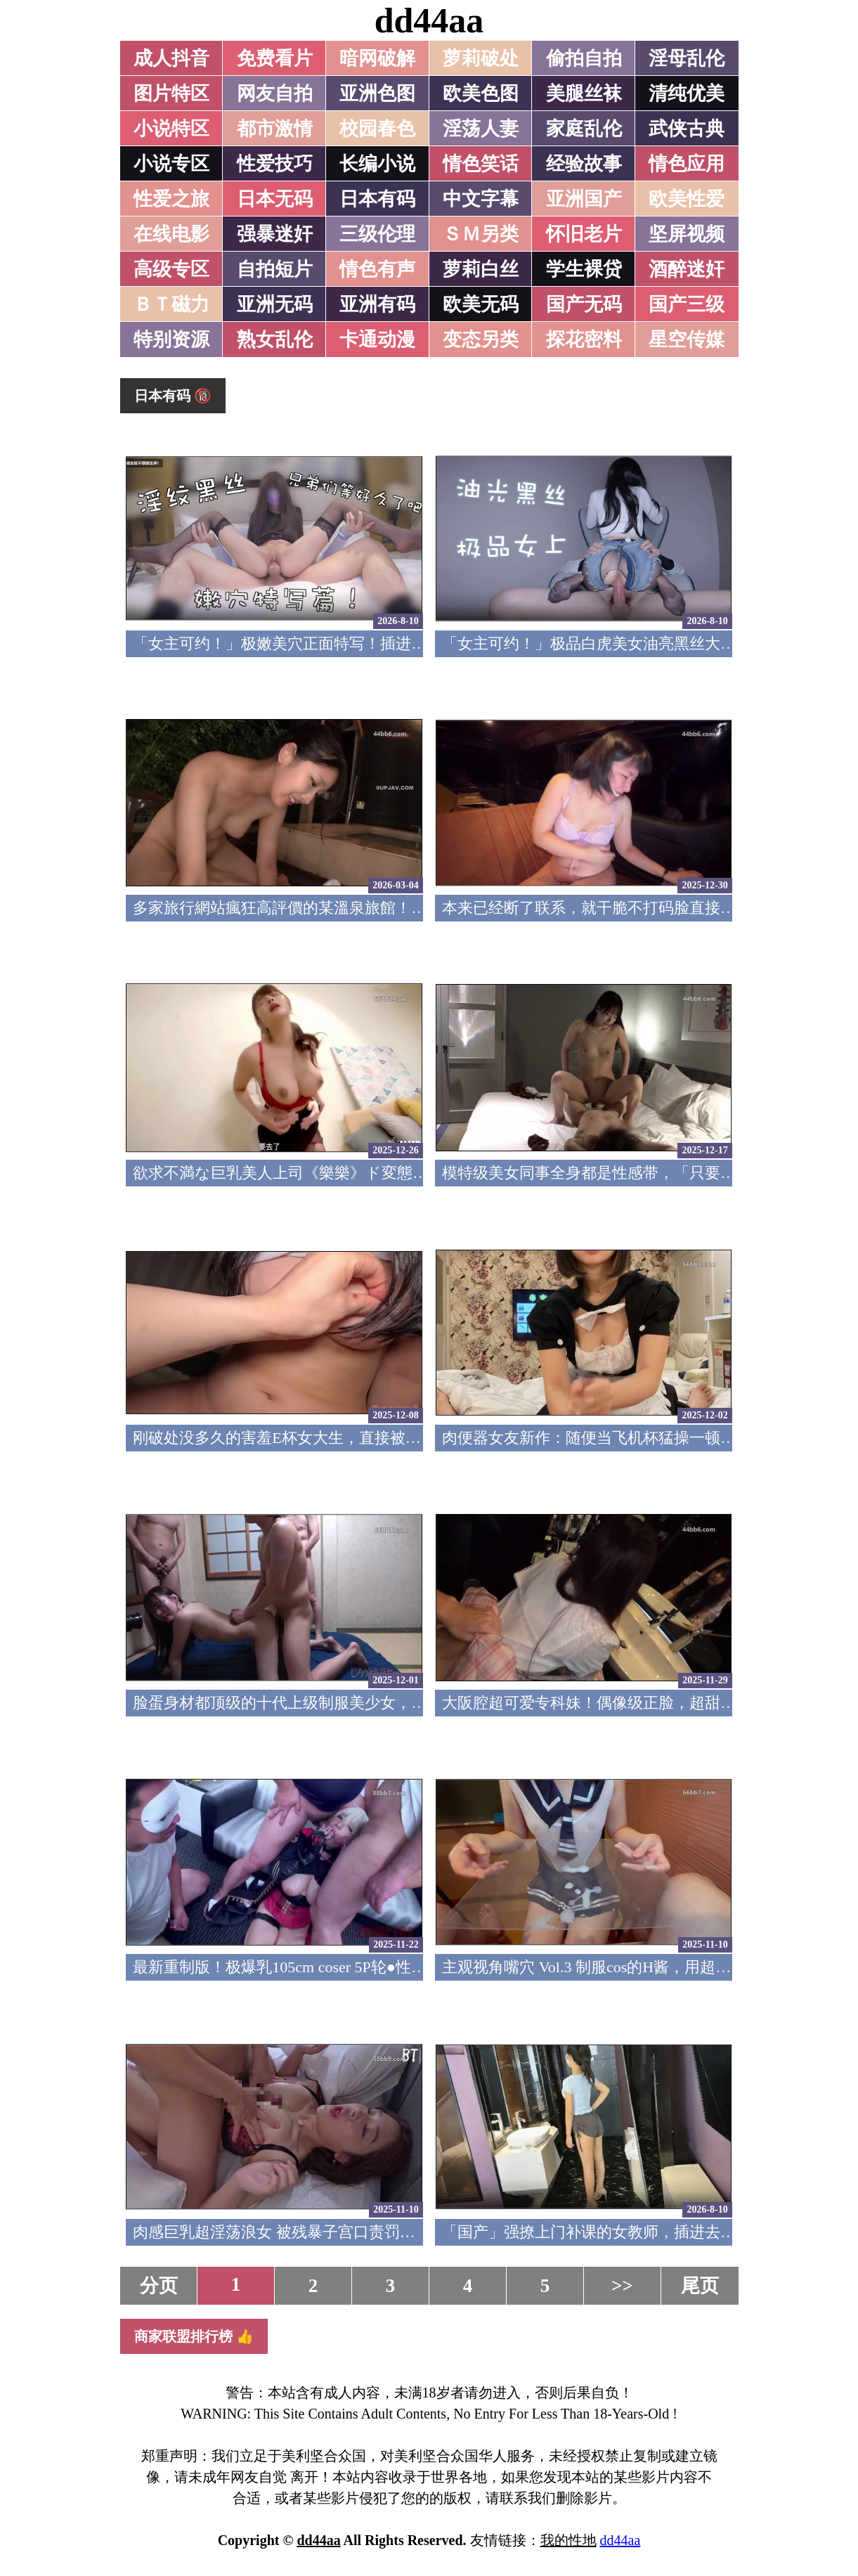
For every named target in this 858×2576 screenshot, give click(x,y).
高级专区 (171, 269)
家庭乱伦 (584, 128)
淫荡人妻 (481, 128)
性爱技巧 (275, 163)
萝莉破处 (481, 58)
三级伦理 (377, 234)
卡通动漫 (377, 339)
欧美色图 (481, 93)
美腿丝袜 (584, 93)
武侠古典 (686, 128)
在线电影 (171, 234)
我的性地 (568, 2540)
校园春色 (377, 128)
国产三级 (686, 304)
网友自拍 (275, 93)
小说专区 (171, 163)
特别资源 (171, 339)
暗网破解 (377, 58)
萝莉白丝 (481, 269)
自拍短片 (275, 269)
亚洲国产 (584, 198)
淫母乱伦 (686, 58)
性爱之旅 (171, 198)
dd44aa (429, 20)
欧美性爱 (686, 198)
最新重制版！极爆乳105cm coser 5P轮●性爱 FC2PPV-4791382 (338, 1967)
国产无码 (584, 304)
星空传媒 (686, 339)
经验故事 (584, 163)
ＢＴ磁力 (171, 304)
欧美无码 (481, 304)
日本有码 (377, 198)
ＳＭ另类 (481, 234)
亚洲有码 (377, 304)
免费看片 (275, 58)
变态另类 (481, 339)
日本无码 (275, 198)
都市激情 (275, 128)
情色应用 (686, 163)
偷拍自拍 (584, 58)
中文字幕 (481, 198)
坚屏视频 (686, 234)
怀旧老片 (584, 234)
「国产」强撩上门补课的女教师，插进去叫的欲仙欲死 (627, 2232)
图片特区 (171, 93)
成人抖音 (171, 58)
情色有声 (377, 269)
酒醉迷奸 (686, 269)
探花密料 (584, 339)
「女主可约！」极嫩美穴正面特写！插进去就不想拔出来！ (334, 643)
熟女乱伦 (275, 339)
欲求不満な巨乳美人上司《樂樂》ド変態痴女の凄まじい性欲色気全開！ (382, 1173)
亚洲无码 (275, 304)
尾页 (700, 2285)
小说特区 (171, 128)
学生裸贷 (584, 269)
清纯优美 (686, 93)
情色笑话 (481, 163)
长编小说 (377, 163)
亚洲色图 (377, 93)
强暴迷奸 (275, 234)
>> (622, 2285)
